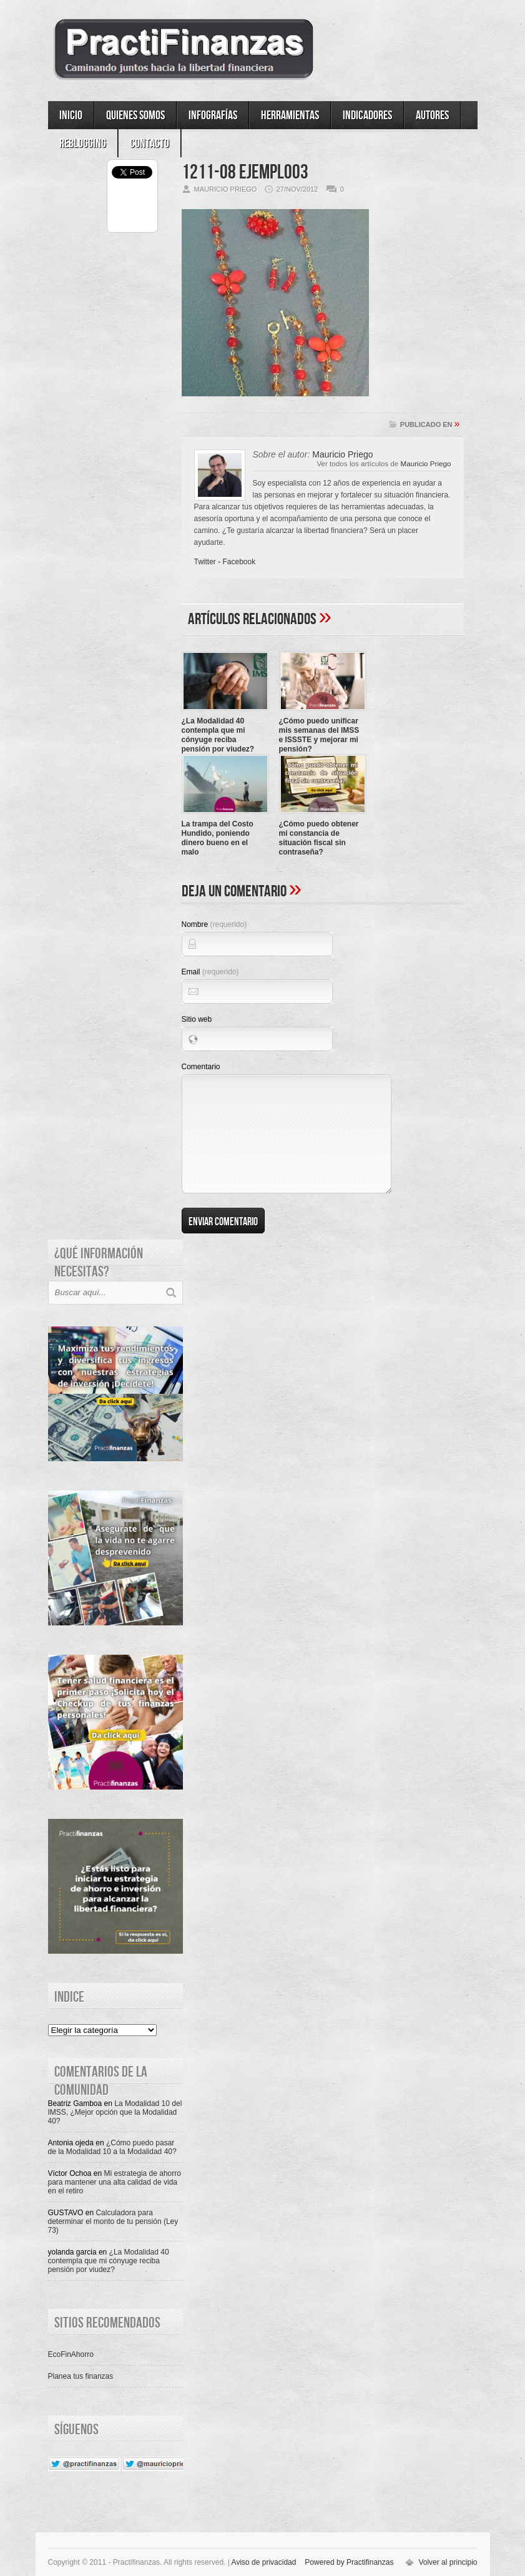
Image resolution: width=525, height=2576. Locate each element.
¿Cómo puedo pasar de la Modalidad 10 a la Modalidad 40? (112, 2147)
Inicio (70, 115)
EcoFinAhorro (71, 2354)
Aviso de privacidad (264, 2562)
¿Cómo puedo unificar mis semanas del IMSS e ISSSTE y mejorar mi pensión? (319, 735)
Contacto (149, 143)
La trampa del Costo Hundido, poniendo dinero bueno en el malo (217, 838)
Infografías (213, 115)
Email (210, 971)
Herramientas (290, 115)
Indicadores (367, 115)
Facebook (239, 561)
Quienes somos (135, 115)
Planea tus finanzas (81, 2376)
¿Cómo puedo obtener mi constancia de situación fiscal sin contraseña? (319, 838)
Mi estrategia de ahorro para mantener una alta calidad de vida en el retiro (114, 2182)
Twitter (205, 561)
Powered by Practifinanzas (349, 2562)
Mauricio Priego (426, 463)
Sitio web (197, 1019)
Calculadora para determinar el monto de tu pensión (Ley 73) (113, 2221)
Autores (432, 115)
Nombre (214, 924)
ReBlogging (82, 143)
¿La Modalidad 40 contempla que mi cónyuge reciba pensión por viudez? (218, 735)
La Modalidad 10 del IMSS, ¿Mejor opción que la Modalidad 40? (115, 2112)
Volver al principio (447, 2562)
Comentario (201, 1066)
